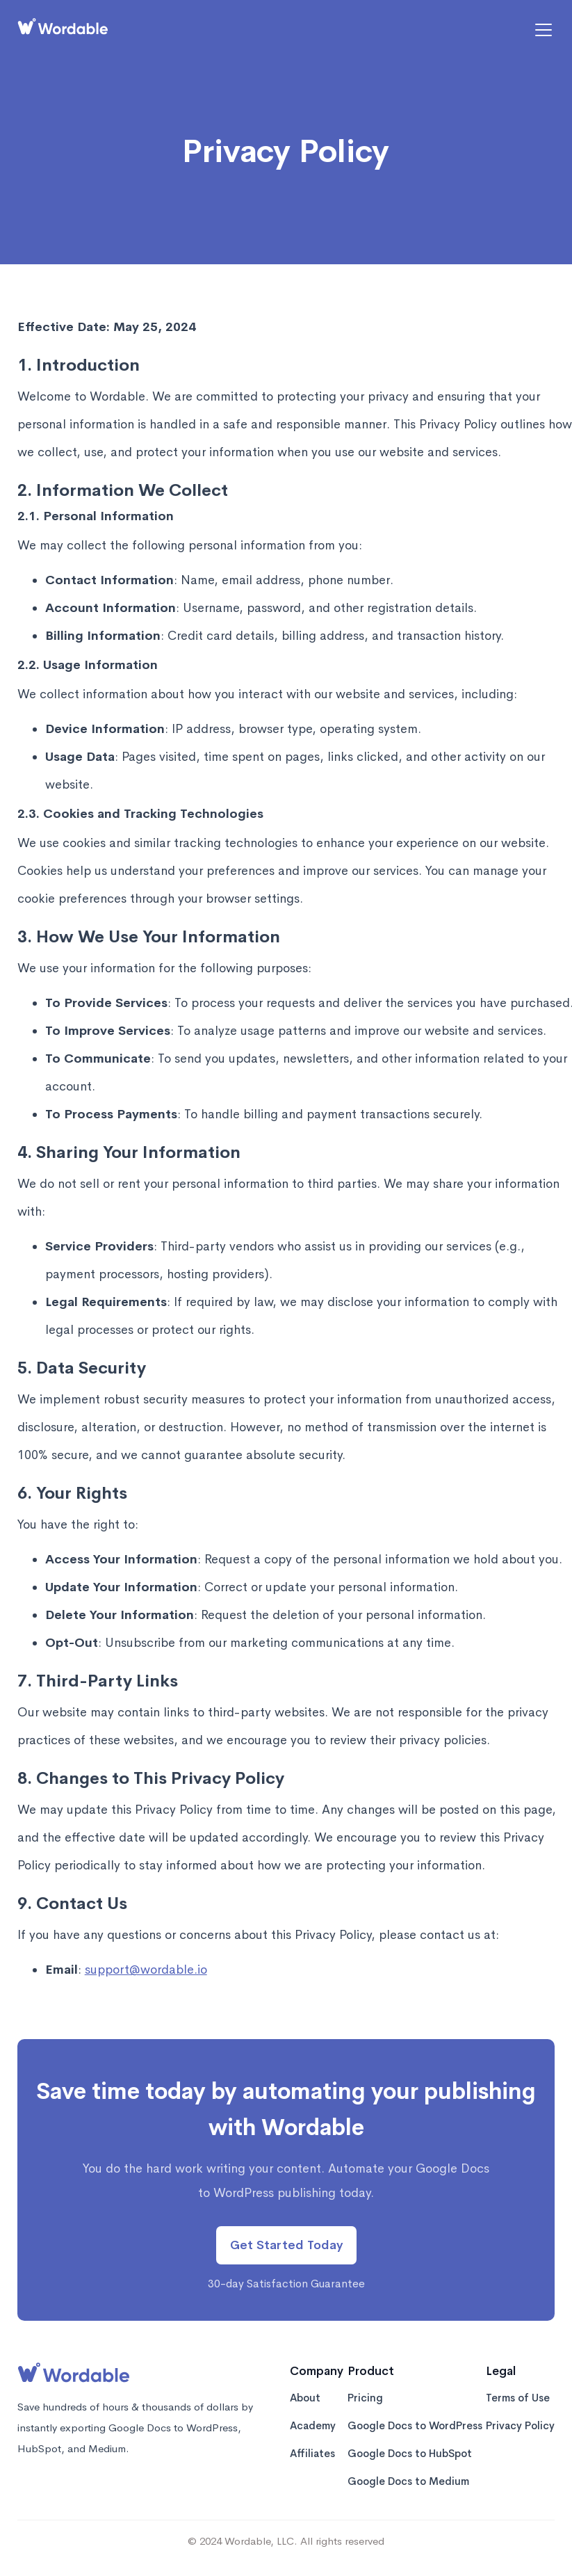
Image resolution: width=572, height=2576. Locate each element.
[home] (62, 30)
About (305, 2399)
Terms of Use (518, 2399)
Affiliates (312, 2454)
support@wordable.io (146, 1969)
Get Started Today (286, 2245)
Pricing (365, 2399)
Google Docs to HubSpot (410, 2454)
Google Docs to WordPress (415, 2426)
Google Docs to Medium (408, 2482)
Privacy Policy (520, 2426)
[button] (541, 30)
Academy (313, 2426)
